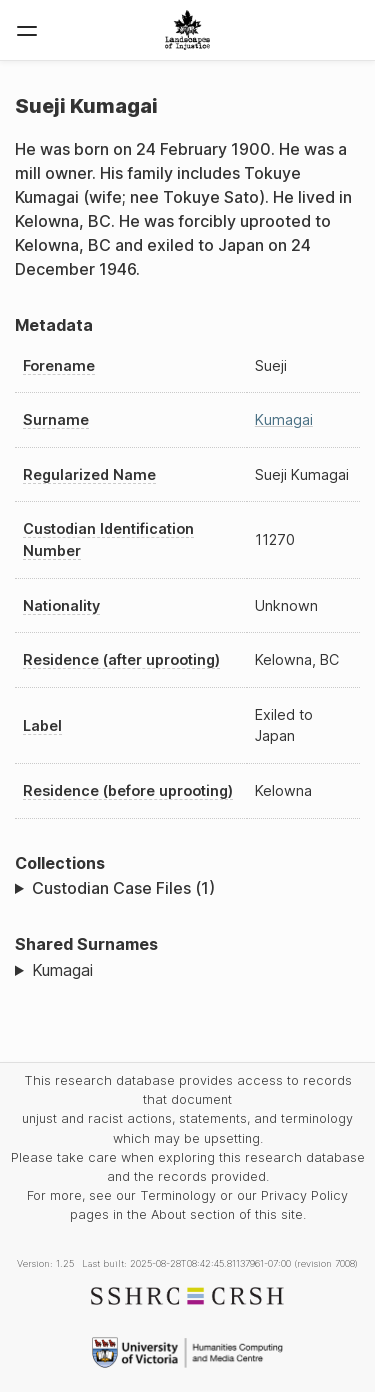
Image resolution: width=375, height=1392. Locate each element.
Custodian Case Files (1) (123, 888)
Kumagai (284, 419)
